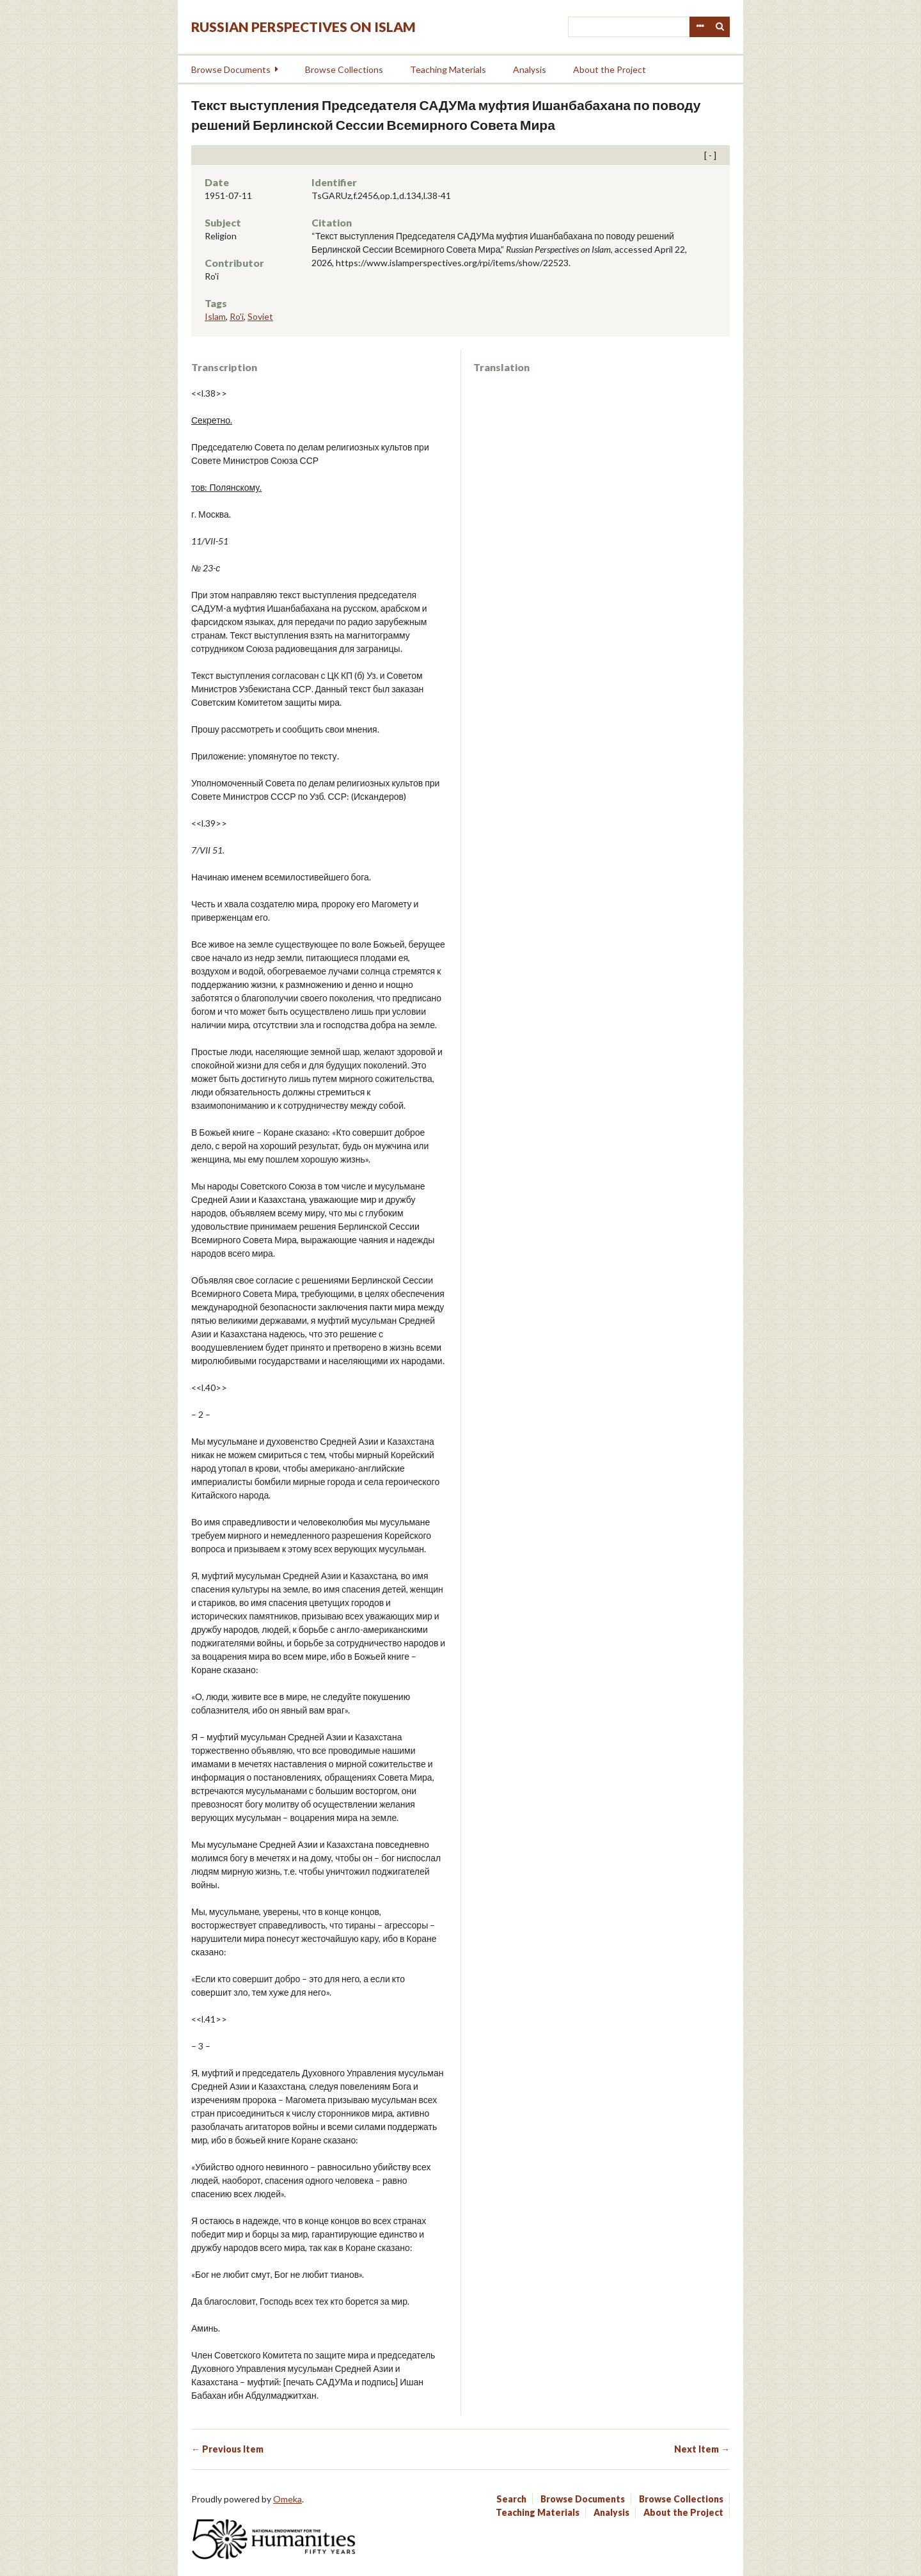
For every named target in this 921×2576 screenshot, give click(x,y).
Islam (215, 316)
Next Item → (702, 2449)
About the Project (609, 69)
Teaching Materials (448, 69)
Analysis (529, 69)
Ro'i (237, 316)
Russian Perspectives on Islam (303, 27)
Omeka (287, 2498)
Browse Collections (344, 69)
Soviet (260, 316)
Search (720, 27)
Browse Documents (231, 69)
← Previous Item (227, 2449)
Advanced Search (699, 27)
